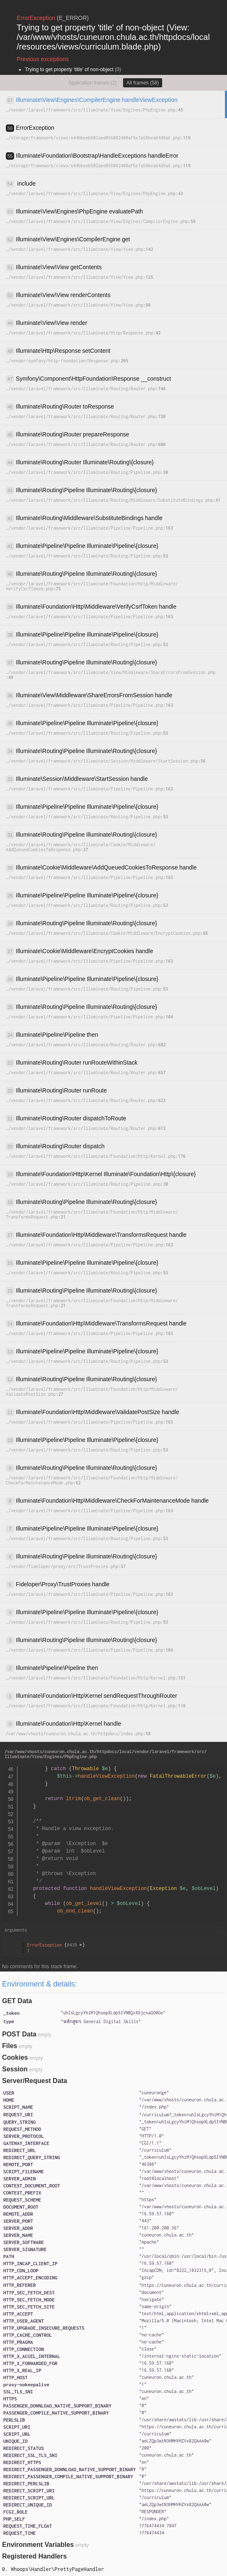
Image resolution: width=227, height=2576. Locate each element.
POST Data (19, 2034)
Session (14, 2069)
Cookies (15, 2057)
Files (9, 2045)
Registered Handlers (34, 2556)
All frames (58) (142, 83)
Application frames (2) (92, 83)
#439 (74, 1944)
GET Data (17, 2000)
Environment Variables (38, 2544)
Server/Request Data (34, 2080)
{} (56, 1944)
